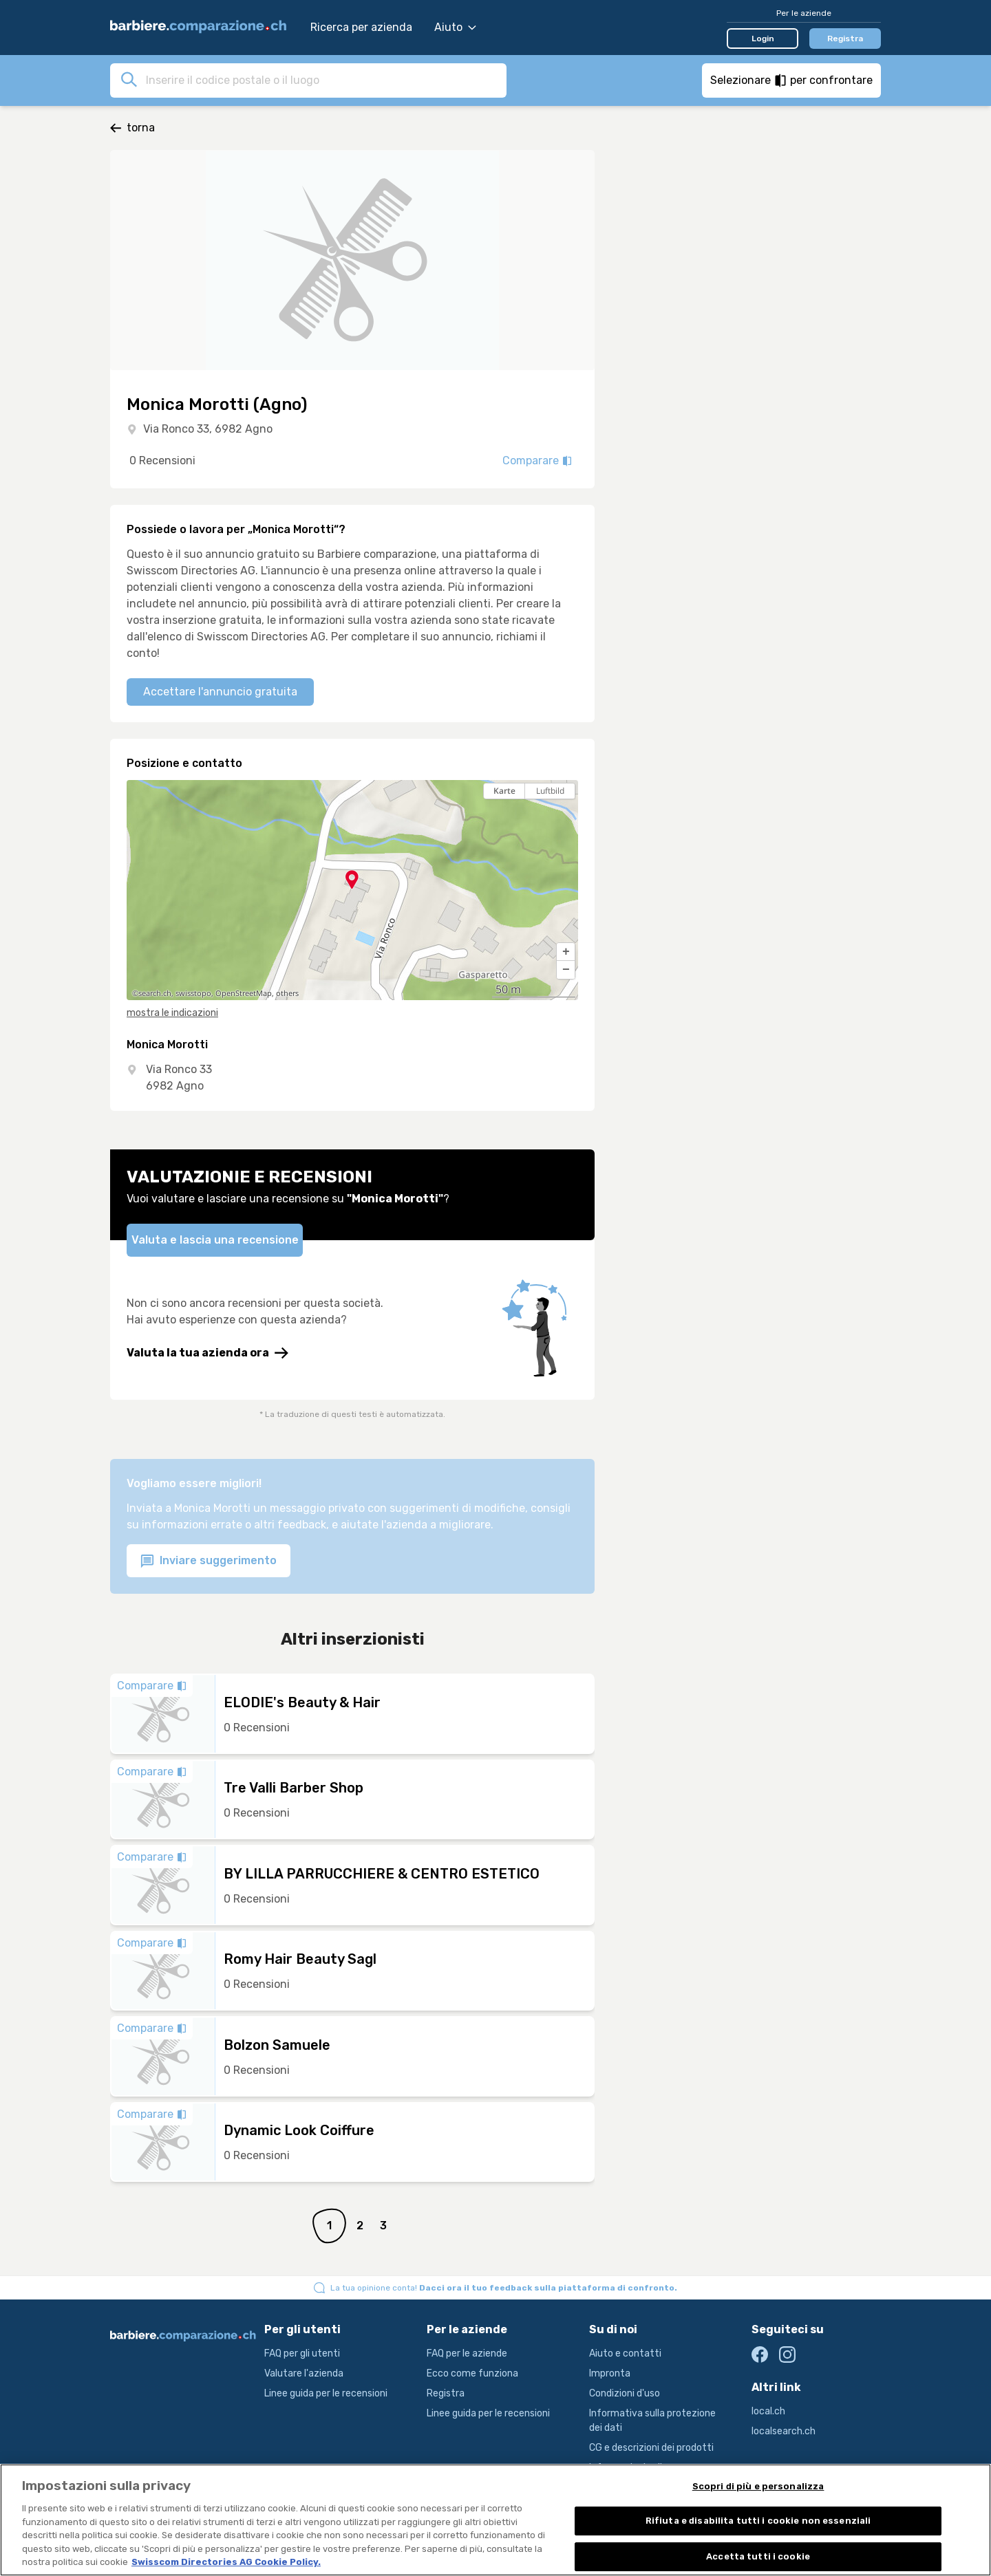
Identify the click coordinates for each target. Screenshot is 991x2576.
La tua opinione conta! (503, 2288)
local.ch (768, 2411)
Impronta (609, 2373)
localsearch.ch (784, 2431)
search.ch (154, 993)
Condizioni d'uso (624, 2393)
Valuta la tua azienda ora (207, 1353)
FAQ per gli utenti (302, 2353)
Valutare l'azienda (303, 2373)
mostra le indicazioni (172, 1013)
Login (763, 38)
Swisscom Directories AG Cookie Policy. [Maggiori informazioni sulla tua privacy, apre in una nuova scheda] (226, 2565)
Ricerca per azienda (361, 27)
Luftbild (550, 791)
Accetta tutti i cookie (758, 2559)
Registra (845, 38)
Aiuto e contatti (625, 2353)
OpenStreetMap (243, 993)
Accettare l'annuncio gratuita (220, 691)
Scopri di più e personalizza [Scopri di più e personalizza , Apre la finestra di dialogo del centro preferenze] (758, 2489)
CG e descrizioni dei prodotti (651, 2448)
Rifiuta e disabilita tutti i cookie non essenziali (758, 2524)
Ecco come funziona (472, 2373)
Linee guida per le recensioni (325, 2393)
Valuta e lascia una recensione (215, 1239)
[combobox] (322, 79)
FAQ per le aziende (467, 2353)
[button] (566, 952)
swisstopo (193, 993)
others (287, 993)
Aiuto (455, 27)
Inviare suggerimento (208, 1561)
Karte (504, 791)
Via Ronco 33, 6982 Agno (208, 428)
